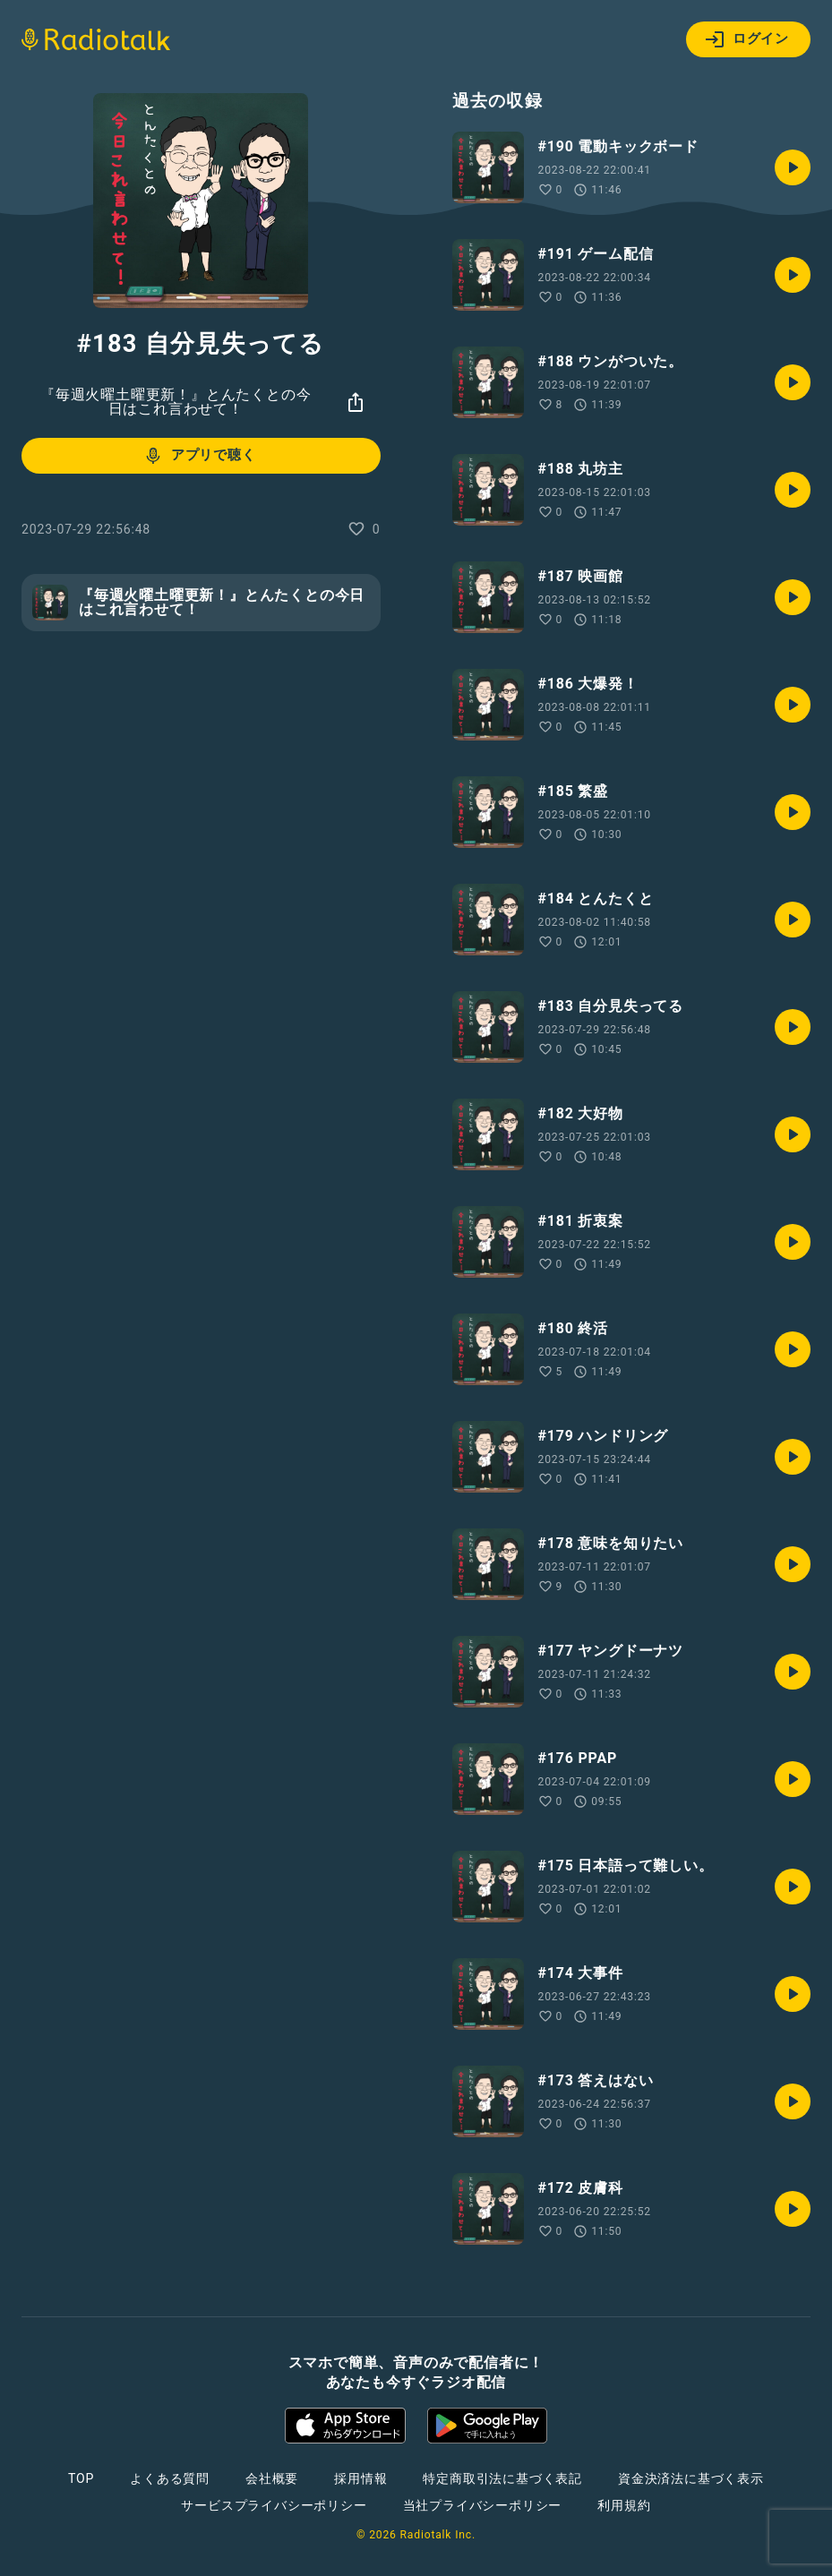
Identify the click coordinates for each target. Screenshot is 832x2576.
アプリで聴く (199, 455)
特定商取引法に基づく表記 (502, 2478)
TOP (81, 2478)
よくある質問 (170, 2478)
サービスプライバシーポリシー (273, 2505)
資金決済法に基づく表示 (691, 2478)
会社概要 (271, 2478)
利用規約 (623, 2505)
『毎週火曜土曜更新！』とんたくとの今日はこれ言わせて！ (175, 401)
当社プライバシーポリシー (482, 2505)
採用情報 (360, 2478)
